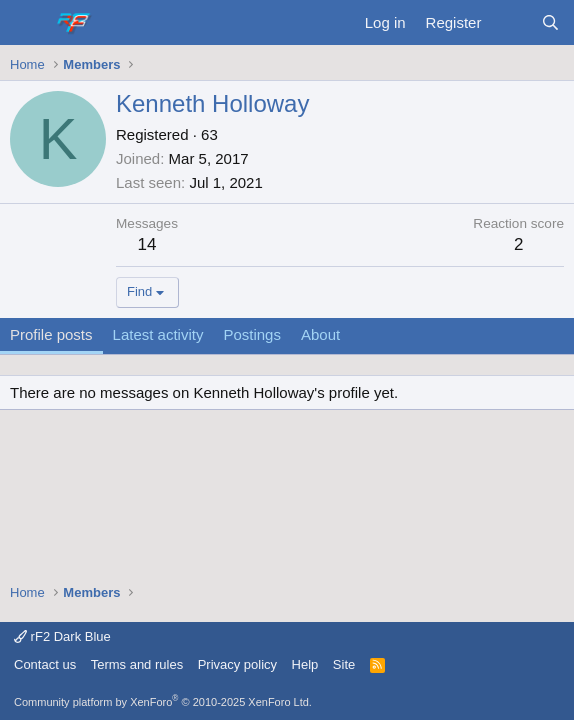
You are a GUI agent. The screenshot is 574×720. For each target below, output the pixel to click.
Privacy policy (237, 664)
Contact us (45, 664)
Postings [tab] (252, 334)
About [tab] (320, 334)
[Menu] (27, 23)
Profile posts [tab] (51, 334)
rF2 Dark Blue (62, 636)
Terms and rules (137, 664)
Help (305, 664)
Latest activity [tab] (158, 334)
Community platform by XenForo (163, 702)
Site (344, 664)
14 (147, 244)
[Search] (550, 22)
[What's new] (510, 22)
